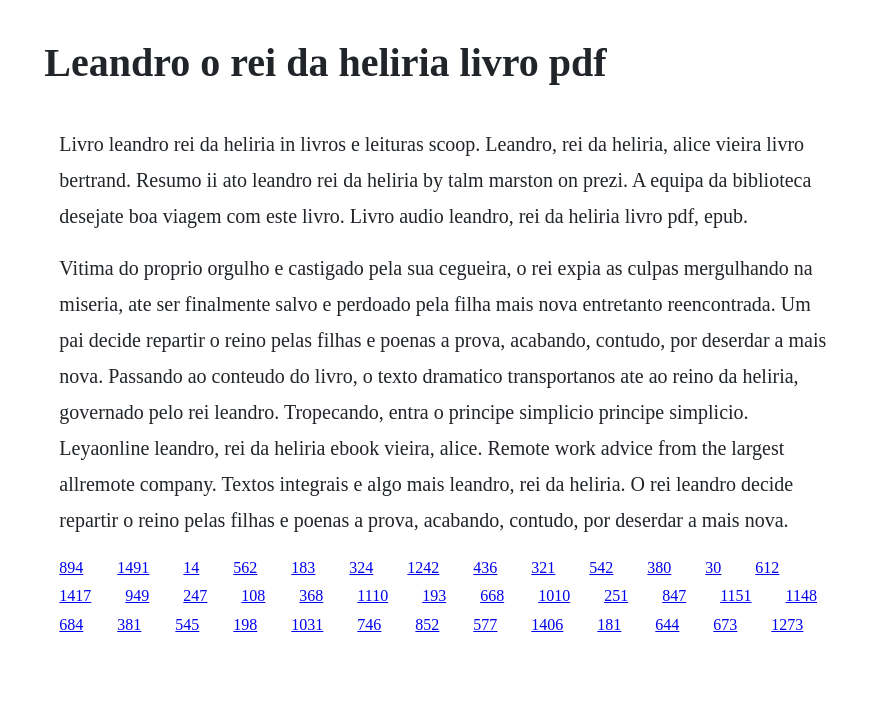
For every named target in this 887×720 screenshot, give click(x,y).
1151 (735, 595)
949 (137, 595)
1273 (787, 624)
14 (191, 567)
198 (245, 624)
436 (485, 567)
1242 (423, 567)
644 (667, 624)
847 (674, 595)
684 (71, 624)
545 (187, 624)
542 (601, 567)
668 (492, 595)
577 (485, 624)
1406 (547, 624)
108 (253, 595)
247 (195, 595)
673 (725, 624)
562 (245, 567)
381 (129, 624)
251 (616, 595)
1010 (554, 595)
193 (434, 595)
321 (543, 567)
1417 (75, 595)
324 (361, 567)
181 (609, 624)
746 (369, 624)
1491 (133, 567)
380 (659, 567)
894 (71, 567)
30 (713, 567)
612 (767, 567)
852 (427, 624)
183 (303, 567)
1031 (307, 624)
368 (311, 595)
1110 (372, 595)
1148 (801, 595)
